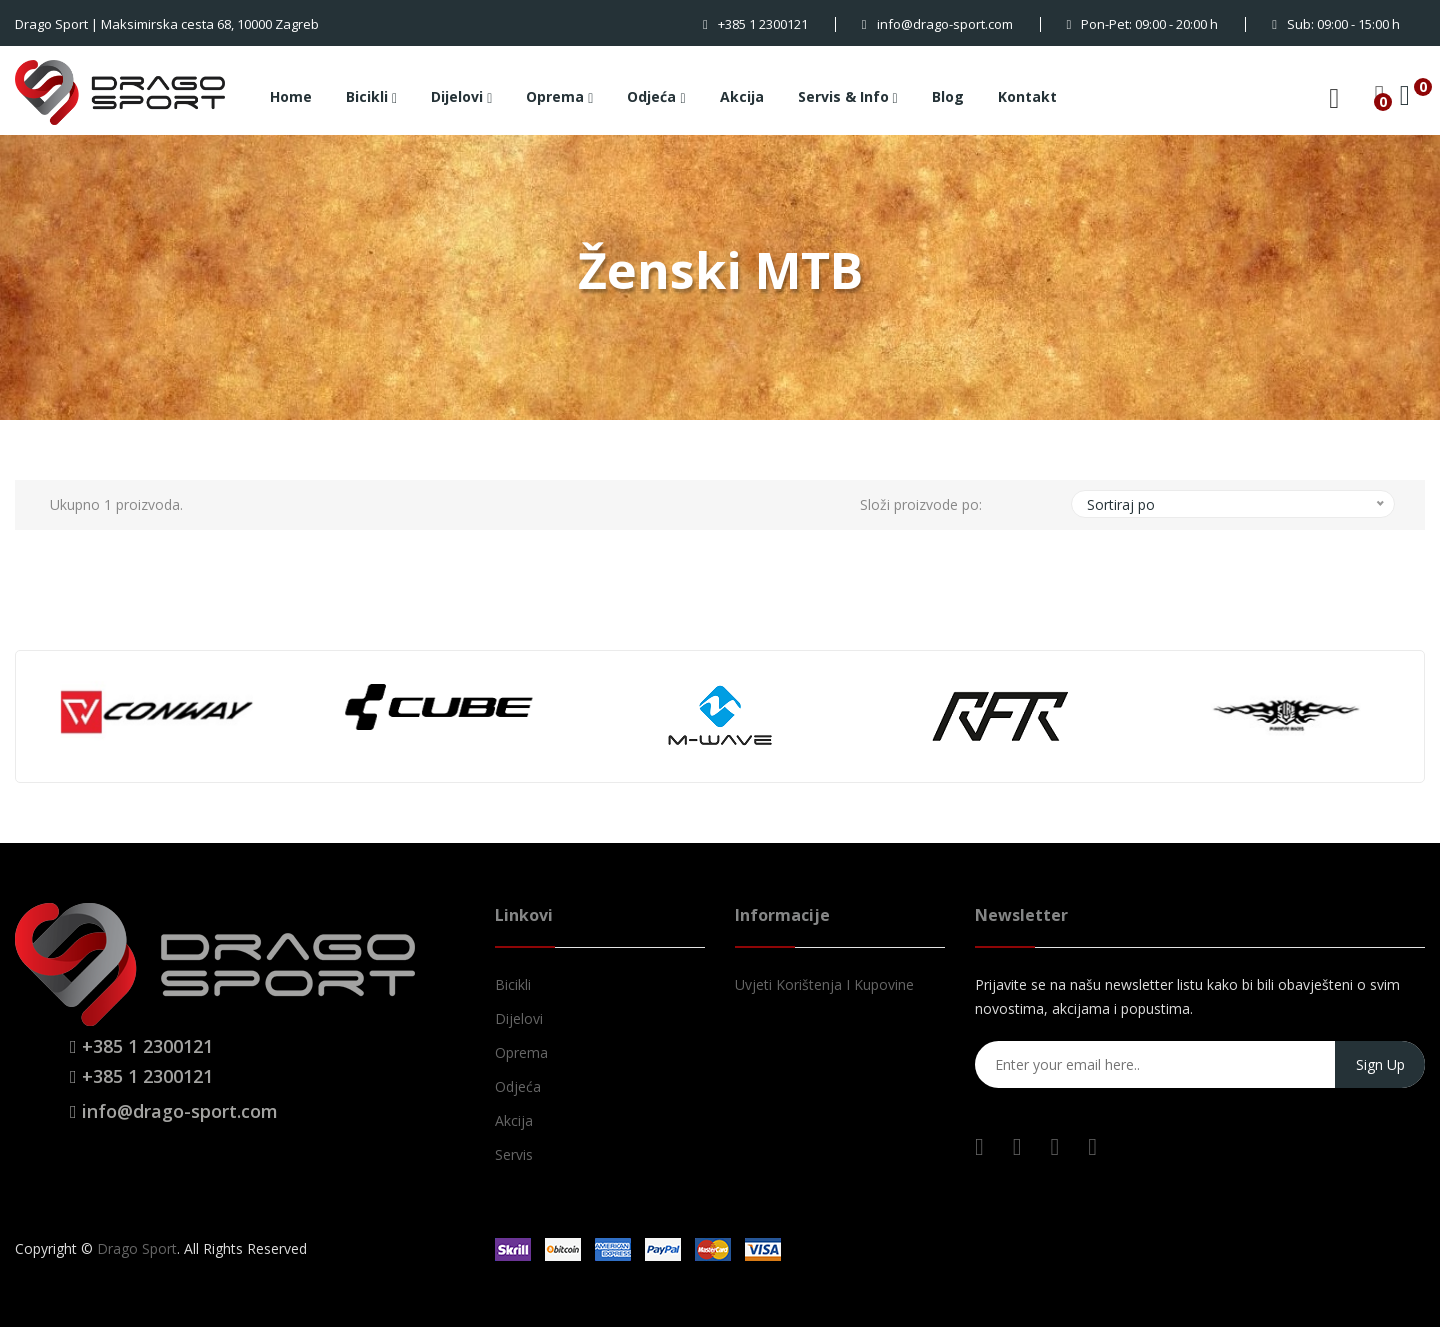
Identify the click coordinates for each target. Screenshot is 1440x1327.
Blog (948, 96)
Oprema (559, 98)
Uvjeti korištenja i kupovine (824, 984)
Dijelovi (461, 98)
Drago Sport (137, 1248)
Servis (514, 1154)
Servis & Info (848, 98)
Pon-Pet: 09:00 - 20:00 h (1143, 24)
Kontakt (1027, 96)
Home (291, 96)
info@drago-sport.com (937, 24)
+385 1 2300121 (755, 24)
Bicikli (371, 98)
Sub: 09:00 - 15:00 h (1336, 24)
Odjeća (656, 98)
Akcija (742, 96)
